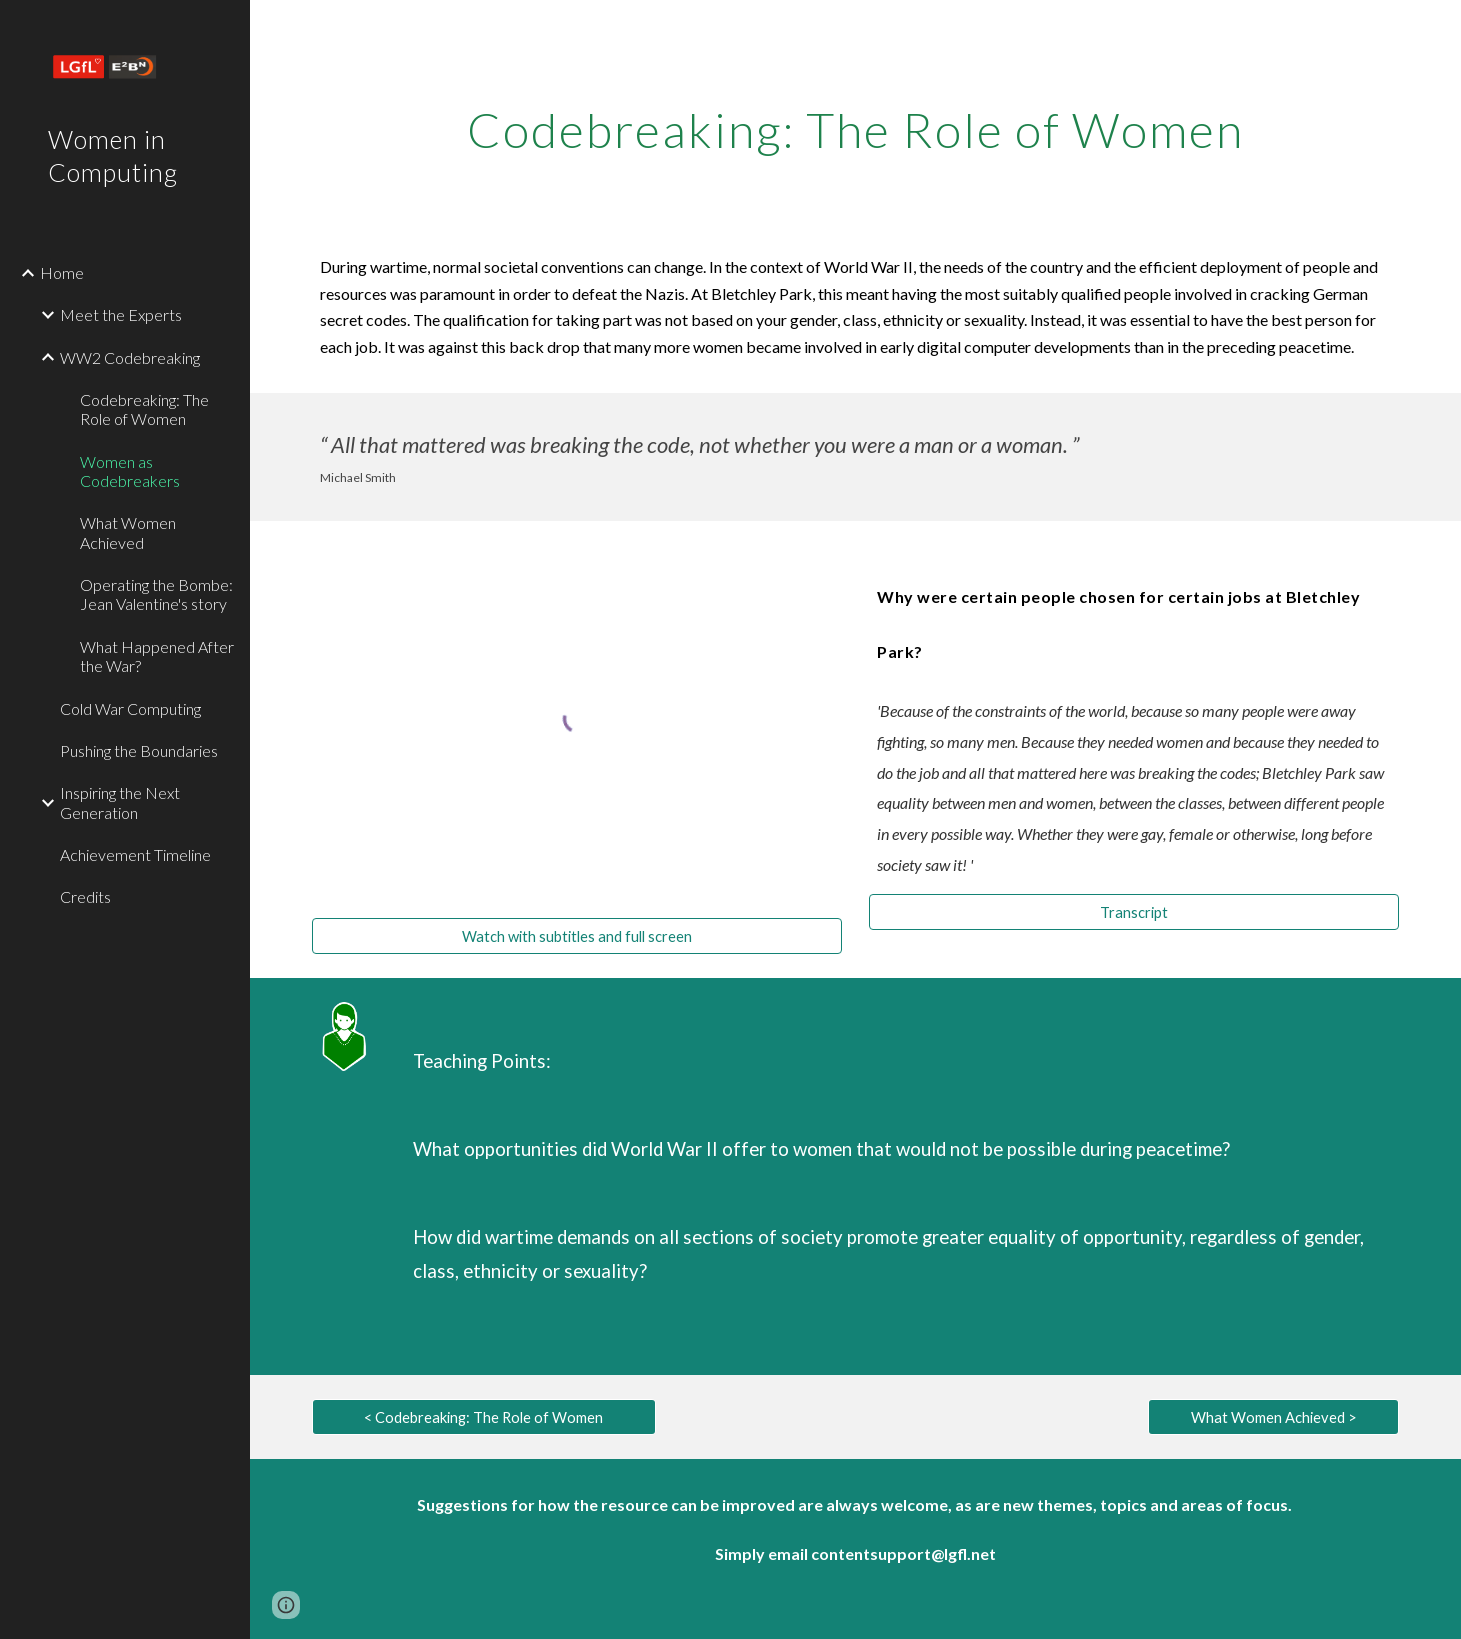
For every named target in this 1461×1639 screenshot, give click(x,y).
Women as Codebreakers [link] (130, 471)
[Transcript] (1134, 912)
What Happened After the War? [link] (157, 656)
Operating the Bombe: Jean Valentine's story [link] (156, 594)
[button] (286, 1605)
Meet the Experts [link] (121, 314)
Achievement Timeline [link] (135, 854)
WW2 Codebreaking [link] (130, 357)
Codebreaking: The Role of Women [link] (144, 409)
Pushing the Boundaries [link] (139, 750)
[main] (855, 125)
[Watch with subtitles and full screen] (577, 936)
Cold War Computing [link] (130, 708)
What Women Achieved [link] (128, 532)
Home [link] (62, 272)
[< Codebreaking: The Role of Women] (484, 1417)
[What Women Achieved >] (1273, 1417)
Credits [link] (85, 896)
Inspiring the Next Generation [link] (120, 802)
